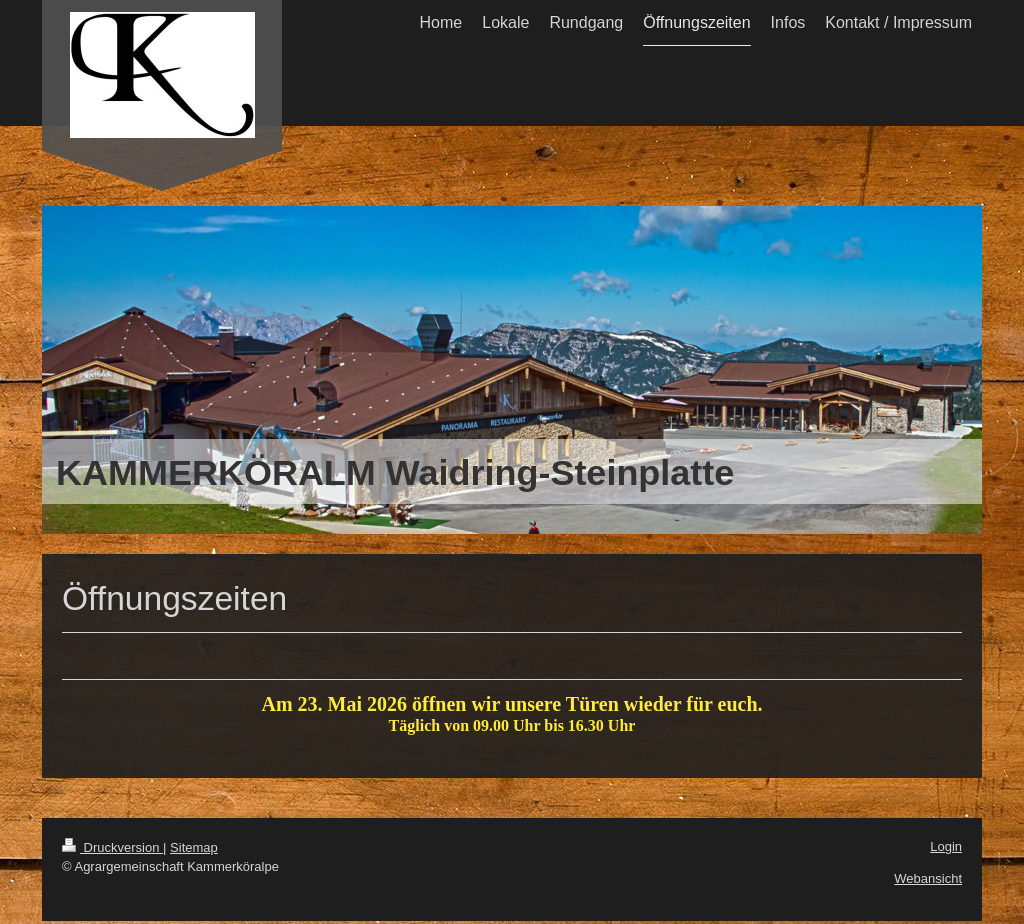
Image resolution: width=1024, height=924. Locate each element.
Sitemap (194, 850)
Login (946, 849)
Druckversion (112, 850)
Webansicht (928, 881)
